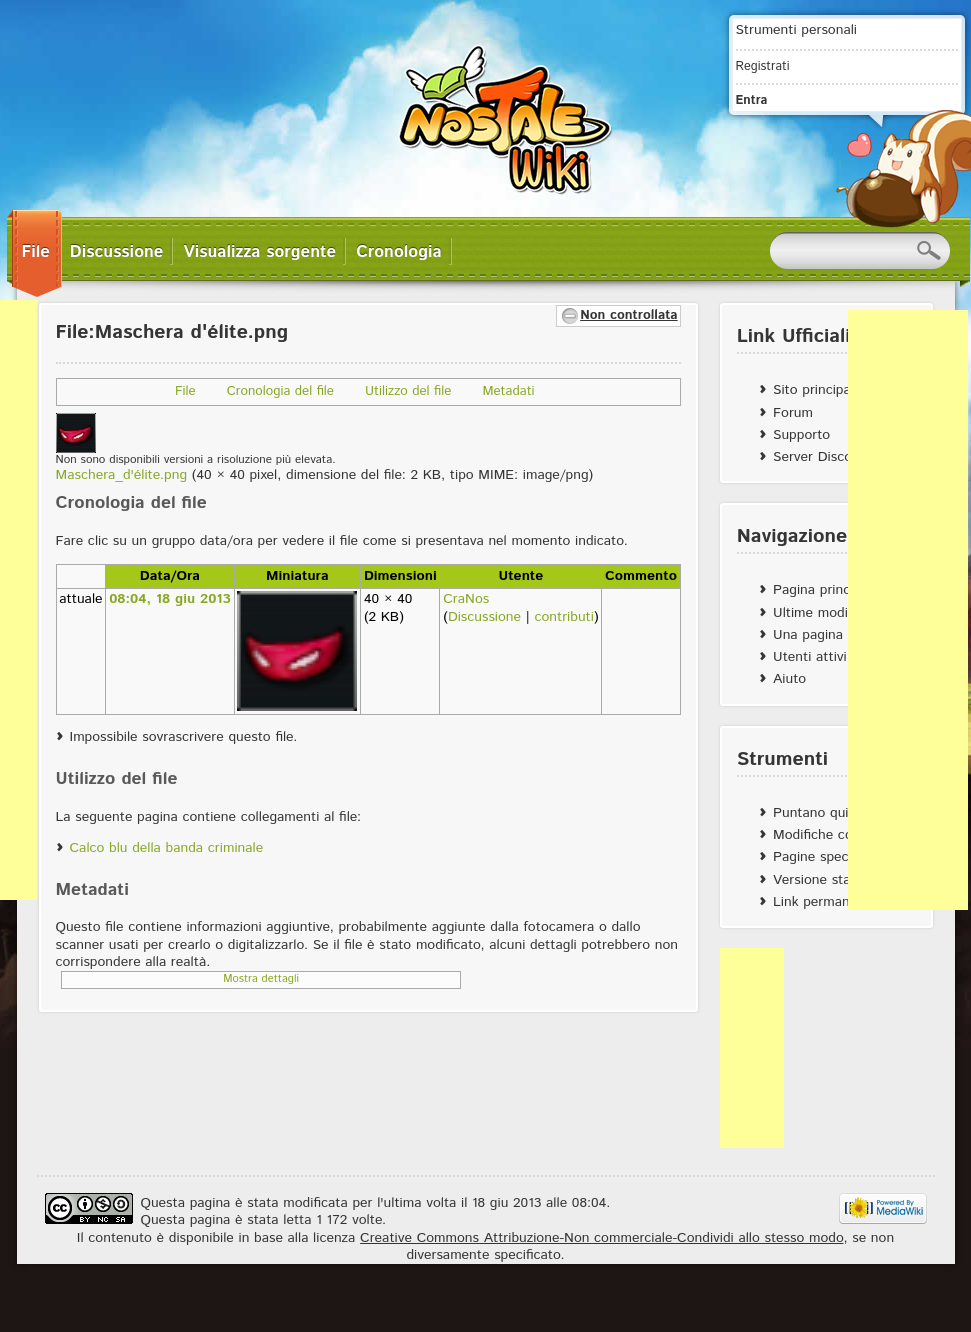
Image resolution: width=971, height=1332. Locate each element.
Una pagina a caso (830, 635)
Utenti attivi (810, 657)
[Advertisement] (908, 610)
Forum (793, 413)
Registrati (763, 66)
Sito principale (817, 390)
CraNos (466, 599)
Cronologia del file (280, 391)
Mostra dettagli (261, 979)
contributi (563, 617)
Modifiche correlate (833, 835)
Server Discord (819, 457)
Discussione (484, 617)
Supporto (801, 435)
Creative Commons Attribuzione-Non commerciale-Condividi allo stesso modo (601, 1238)
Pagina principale (826, 590)
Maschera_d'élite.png (122, 475)
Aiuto (789, 679)
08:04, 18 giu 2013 (170, 599)
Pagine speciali (819, 857)
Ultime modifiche (825, 613)
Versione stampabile (835, 880)
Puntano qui (810, 813)
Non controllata (628, 315)
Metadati (508, 391)
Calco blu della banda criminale (167, 848)
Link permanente (825, 902)
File (185, 391)
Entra (752, 100)
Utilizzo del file (408, 391)
